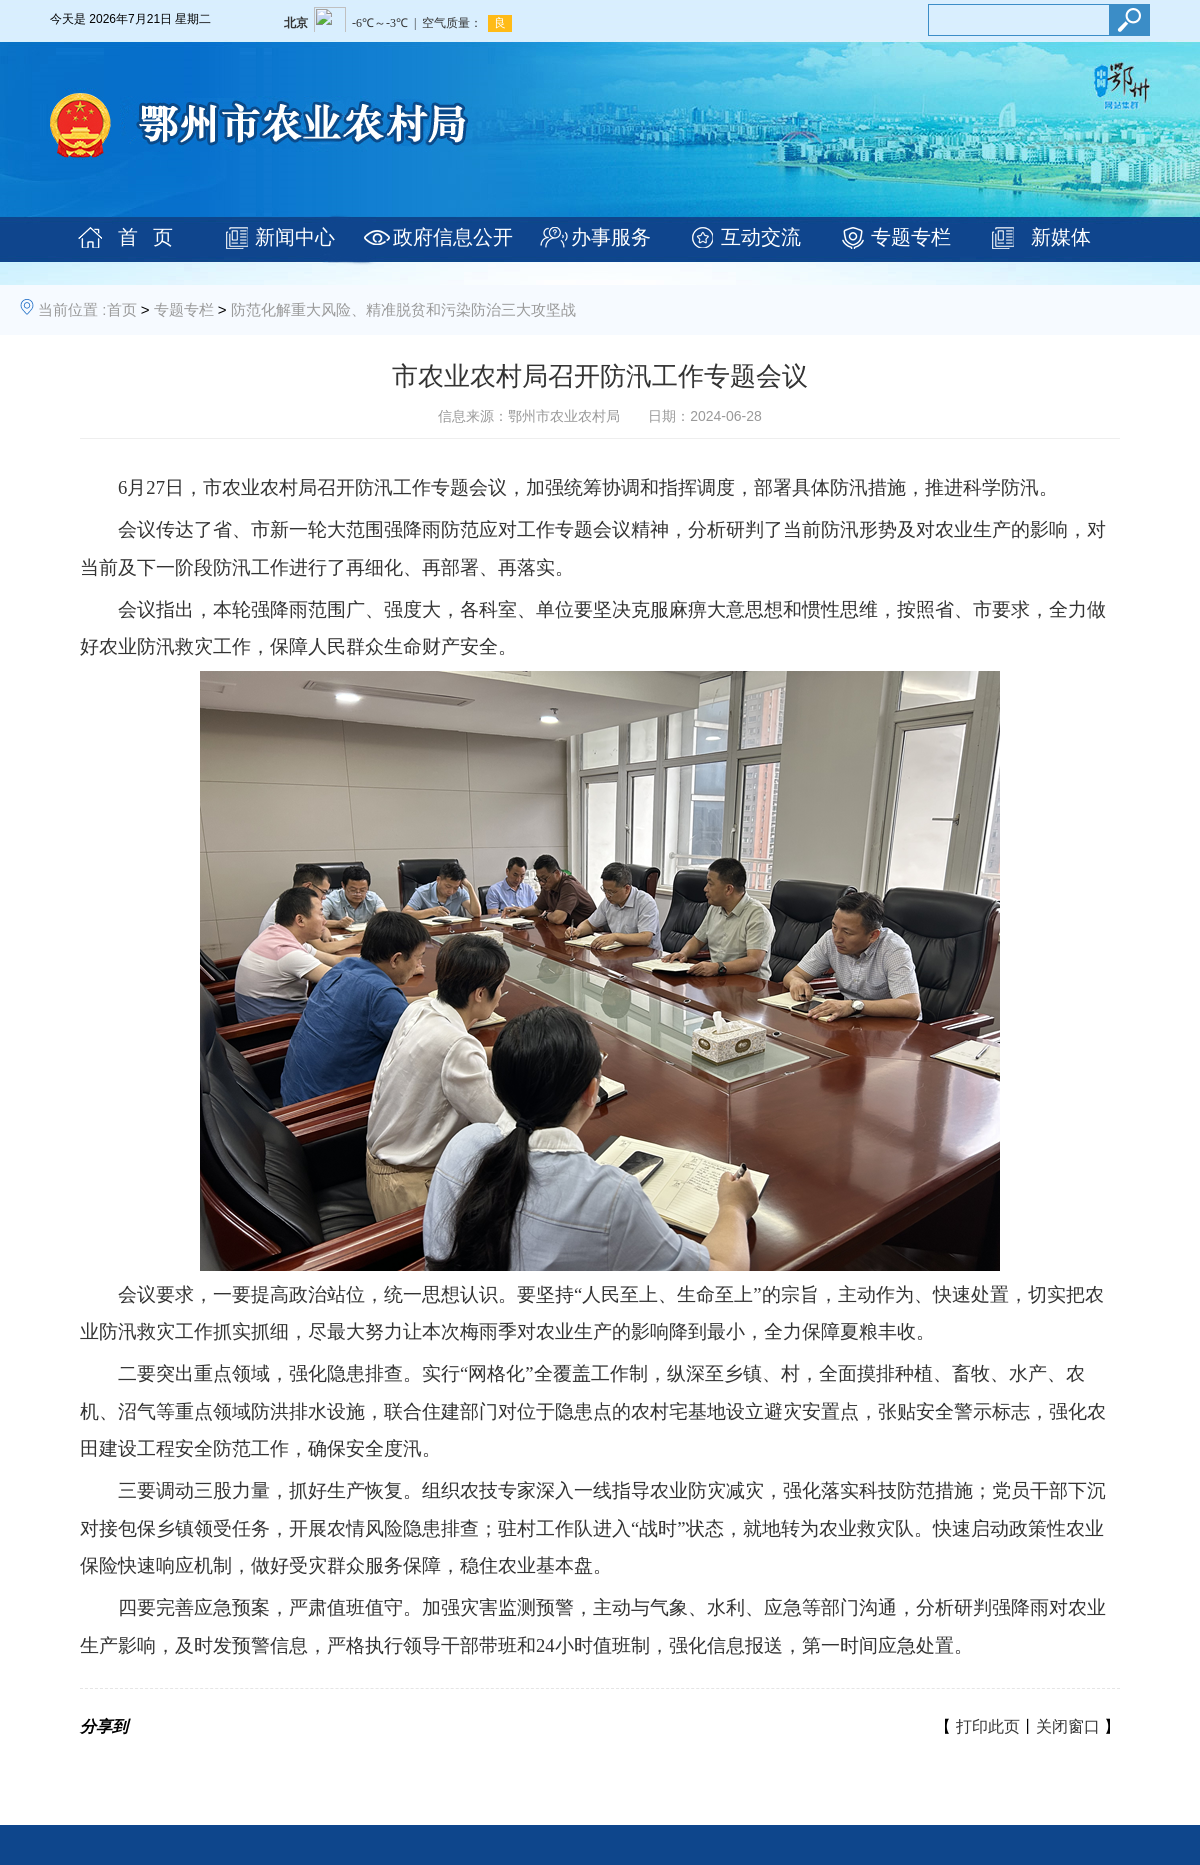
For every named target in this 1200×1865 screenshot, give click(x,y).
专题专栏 (911, 237)
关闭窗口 (1068, 1726)
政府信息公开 (453, 237)
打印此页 (988, 1726)
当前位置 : (72, 309)
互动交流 (761, 237)
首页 (122, 309)
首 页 (145, 237)
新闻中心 (295, 237)
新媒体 (1061, 237)
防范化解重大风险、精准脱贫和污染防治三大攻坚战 (403, 309)
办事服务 (611, 237)
